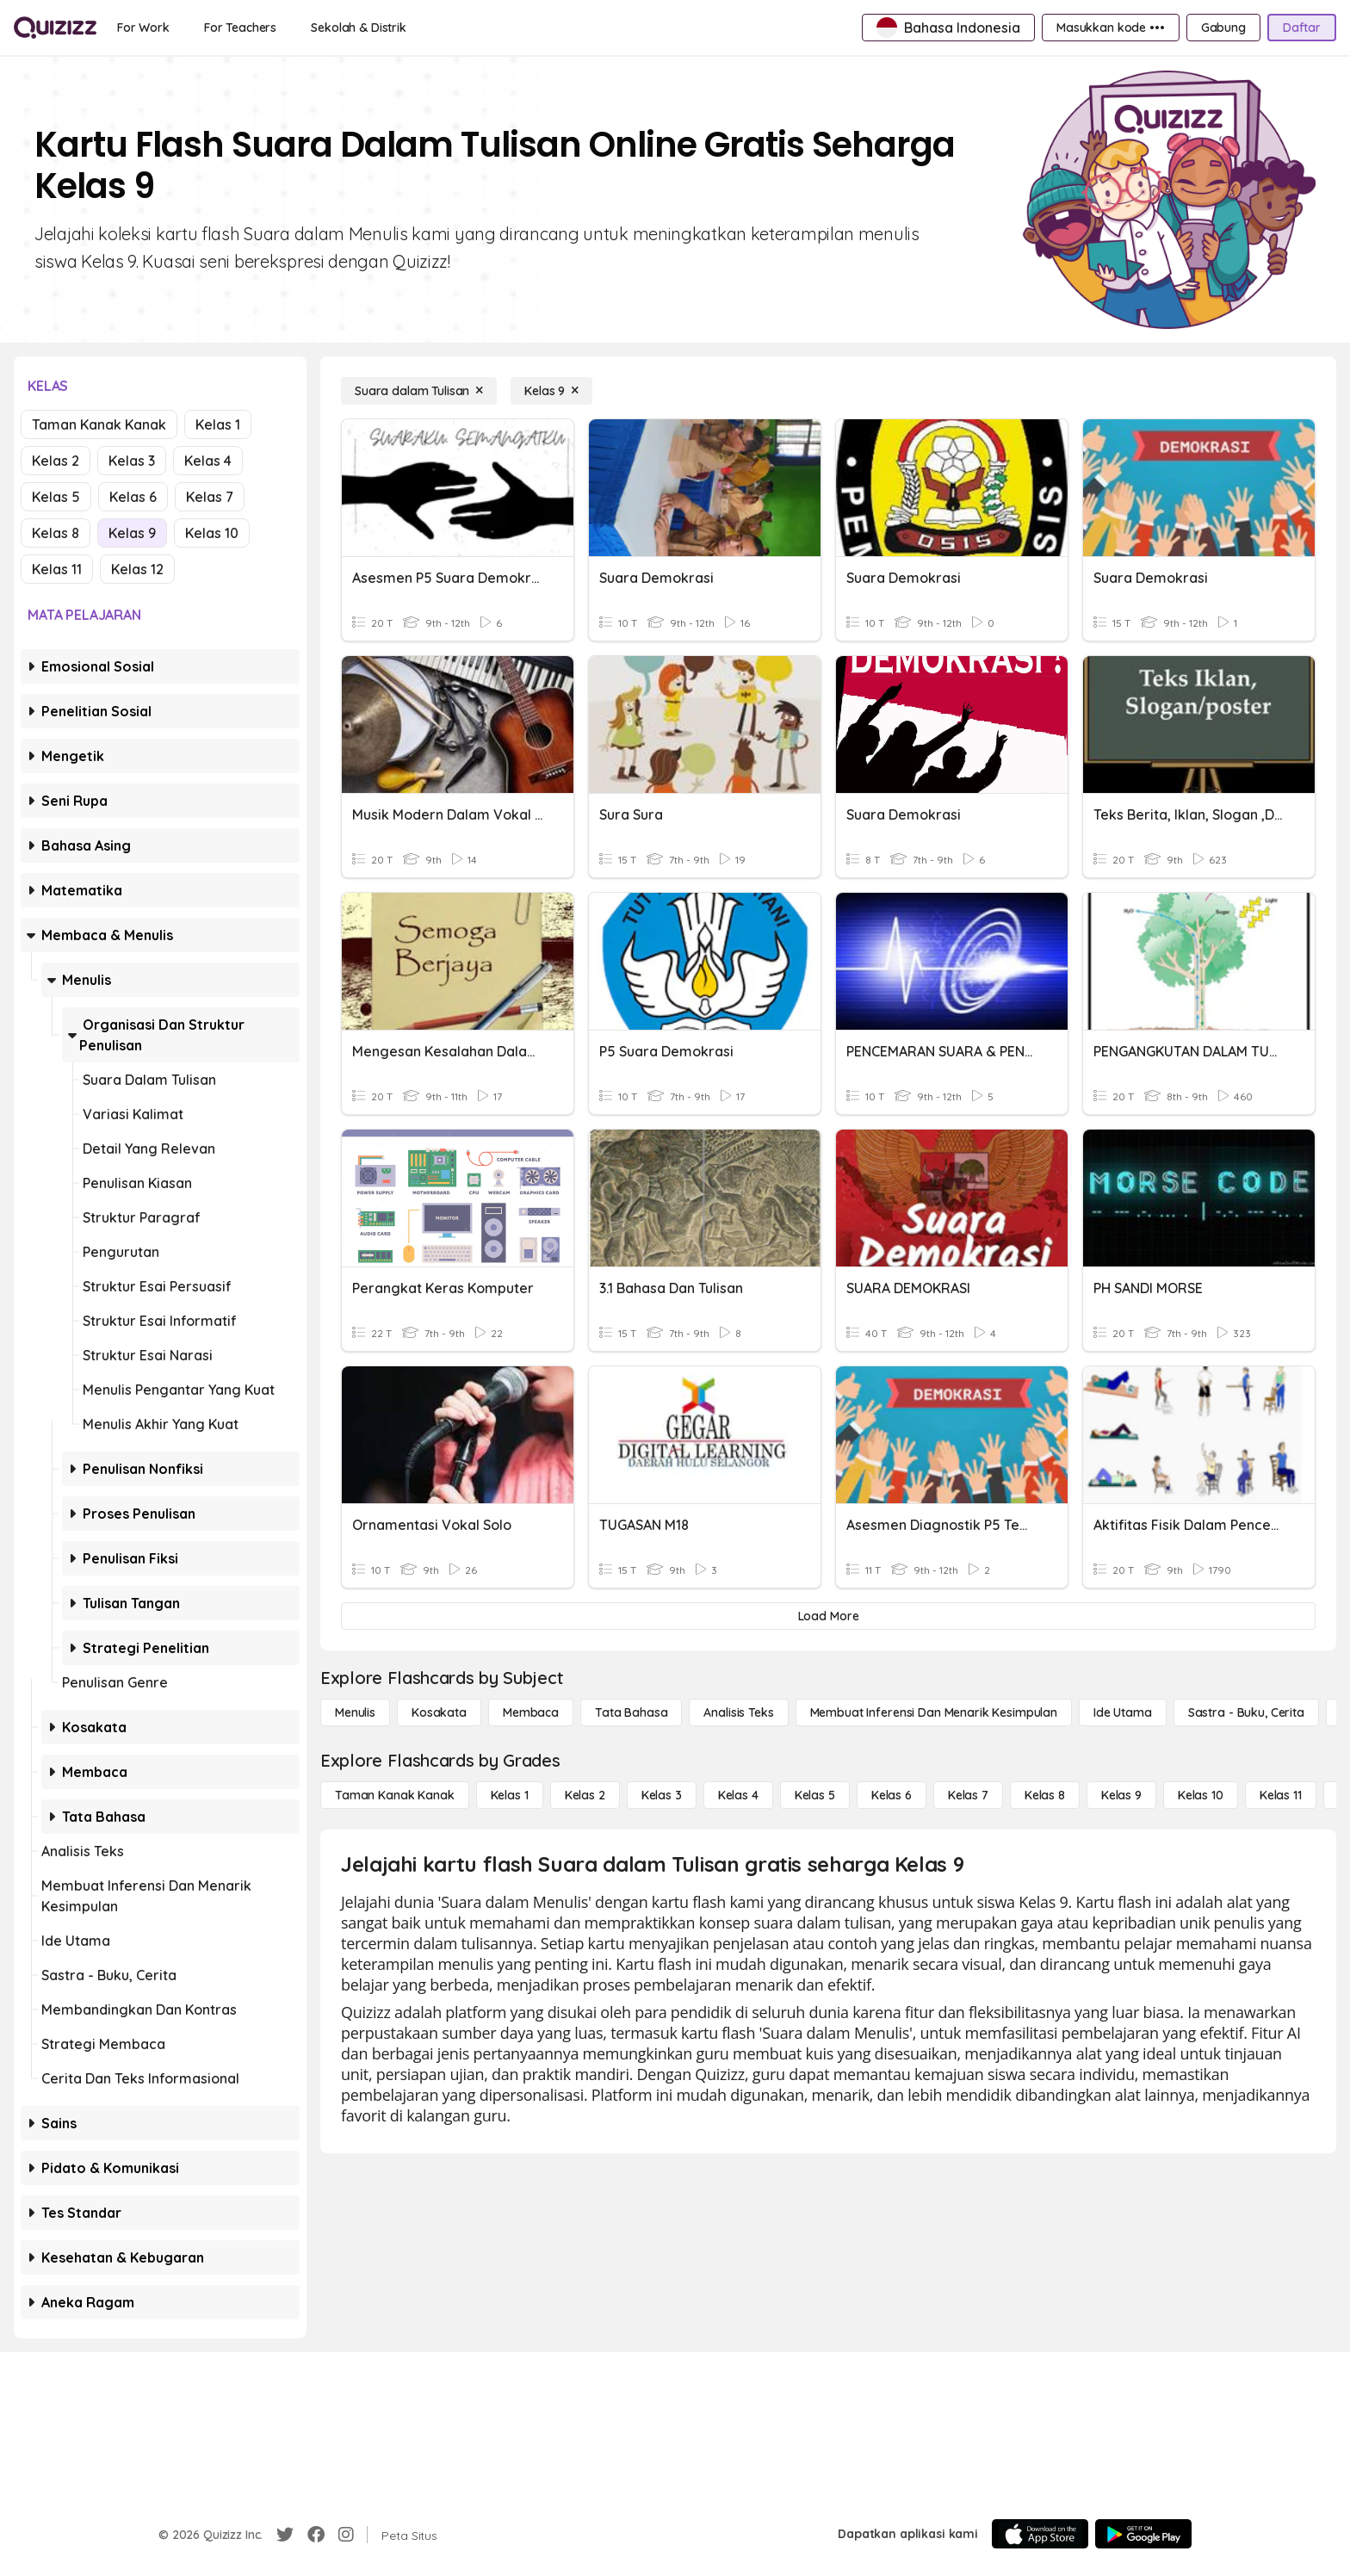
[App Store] (1040, 2533)
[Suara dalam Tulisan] (419, 391)
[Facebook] (316, 2534)
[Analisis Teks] (738, 1712)
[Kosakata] (439, 1712)
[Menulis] (355, 1712)
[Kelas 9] (551, 391)
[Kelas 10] (1200, 1795)
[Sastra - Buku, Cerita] (1246, 1712)
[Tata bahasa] (631, 1712)
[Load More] (828, 1616)
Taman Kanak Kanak (99, 424)
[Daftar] (1301, 27)
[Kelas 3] (662, 1795)
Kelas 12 (137, 569)
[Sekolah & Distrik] (358, 27)
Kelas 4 (208, 460)
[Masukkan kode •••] (1111, 27)
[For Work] (143, 27)
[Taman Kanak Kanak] (394, 1795)
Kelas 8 (55, 533)
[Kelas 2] (585, 1795)
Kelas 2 (55, 460)
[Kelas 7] (968, 1795)
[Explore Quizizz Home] (55, 27)
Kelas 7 (209, 496)
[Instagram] (346, 2534)
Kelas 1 (217, 424)
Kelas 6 (133, 496)
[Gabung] (1223, 27)
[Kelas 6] (891, 1795)
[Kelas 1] (509, 1795)
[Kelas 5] (815, 1795)
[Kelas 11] (1280, 1795)
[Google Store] (1143, 2533)
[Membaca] (530, 1712)
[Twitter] (285, 2534)
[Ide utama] (1123, 1712)
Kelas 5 (56, 496)
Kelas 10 (211, 533)
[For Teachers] (240, 27)
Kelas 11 (57, 569)
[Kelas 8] (1045, 1795)
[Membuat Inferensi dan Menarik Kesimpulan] (934, 1712)
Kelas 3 (131, 460)
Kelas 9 (132, 533)
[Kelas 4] (738, 1795)
